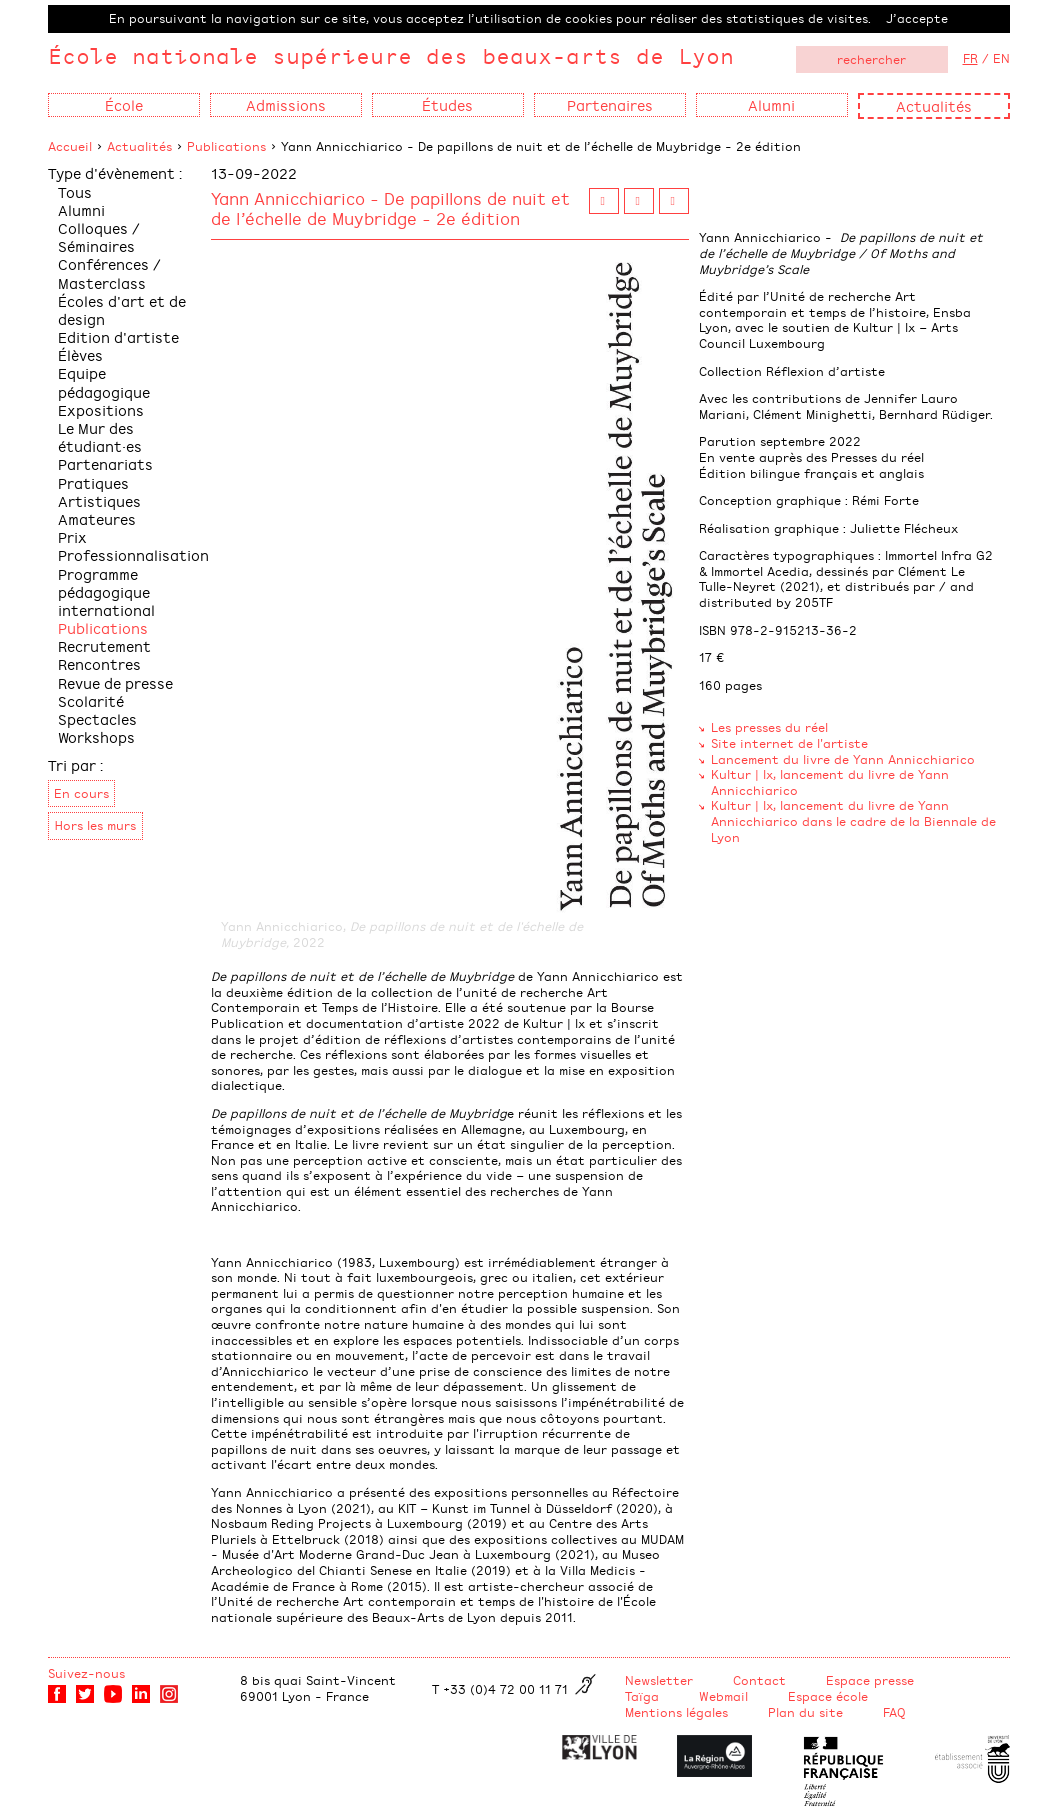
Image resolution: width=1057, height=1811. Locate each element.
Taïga (642, 1696)
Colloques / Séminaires (99, 236)
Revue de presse (115, 682)
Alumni (81, 209)
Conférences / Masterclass (109, 272)
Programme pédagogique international (106, 591)
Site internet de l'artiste (789, 743)
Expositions (101, 409)
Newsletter (659, 1680)
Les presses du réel (769, 727)
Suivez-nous (86, 1673)
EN (1001, 58)
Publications (226, 146)
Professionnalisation (133, 554)
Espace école (828, 1696)
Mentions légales (676, 1712)
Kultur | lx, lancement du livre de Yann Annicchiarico (830, 782)
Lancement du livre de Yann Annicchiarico (843, 759)
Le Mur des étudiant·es (100, 436)
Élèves (80, 354)
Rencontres (99, 663)
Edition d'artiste (118, 336)
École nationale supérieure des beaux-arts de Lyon (391, 55)
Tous (75, 191)
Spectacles (97, 718)
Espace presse (870, 1680)
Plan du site (805, 1712)
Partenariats (105, 463)
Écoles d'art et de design (122, 309)
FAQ (894, 1712)
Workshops (96, 736)
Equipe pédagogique (104, 381)
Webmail (723, 1696)
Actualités (934, 105)
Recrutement (104, 645)
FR (970, 58)
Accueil (70, 146)
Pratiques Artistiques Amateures (99, 500)
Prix (72, 536)
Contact (759, 1680)
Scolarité (91, 700)
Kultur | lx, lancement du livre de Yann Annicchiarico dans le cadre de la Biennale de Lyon (853, 820)
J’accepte (917, 18)
